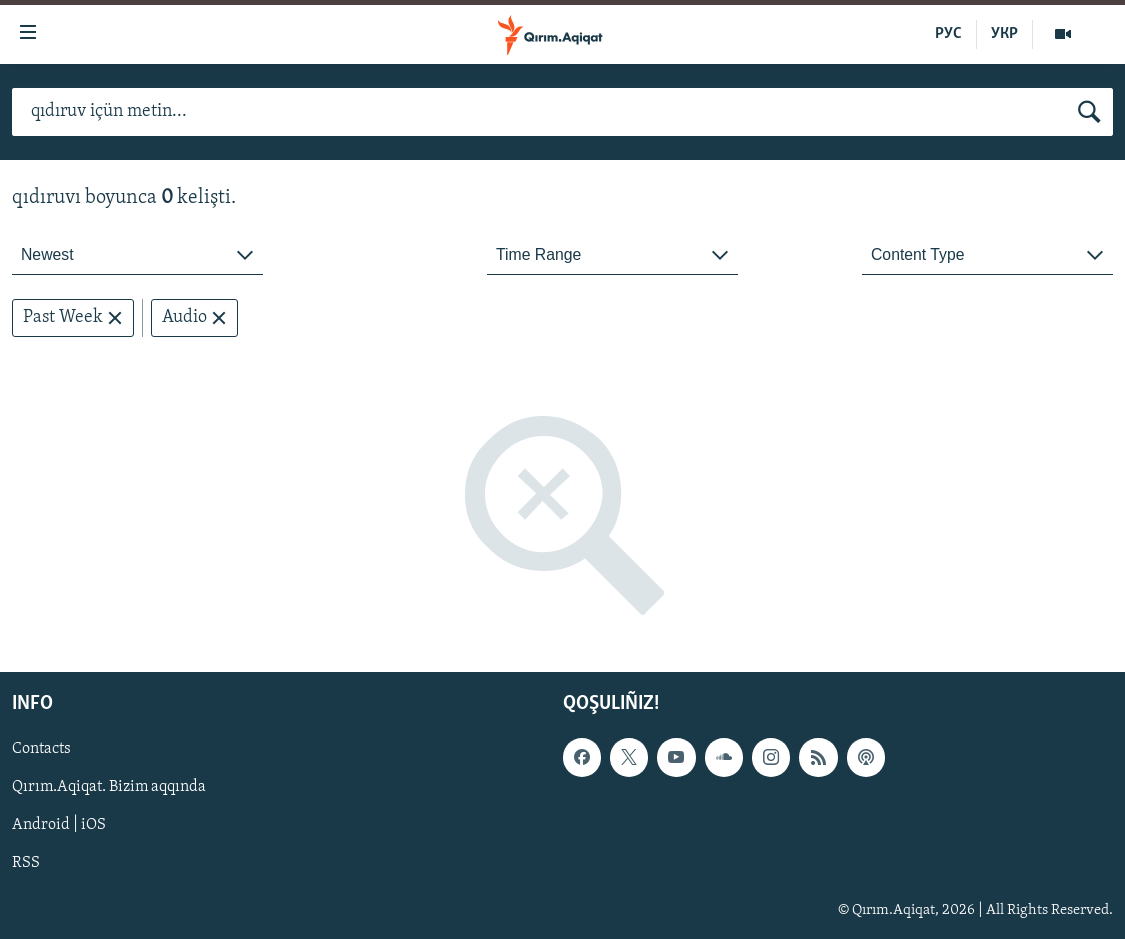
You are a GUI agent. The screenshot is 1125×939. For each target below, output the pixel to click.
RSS (26, 864)
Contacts (41, 750)
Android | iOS (59, 826)
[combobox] (137, 255)
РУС (948, 34)
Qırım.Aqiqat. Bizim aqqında (109, 788)
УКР (1004, 34)
